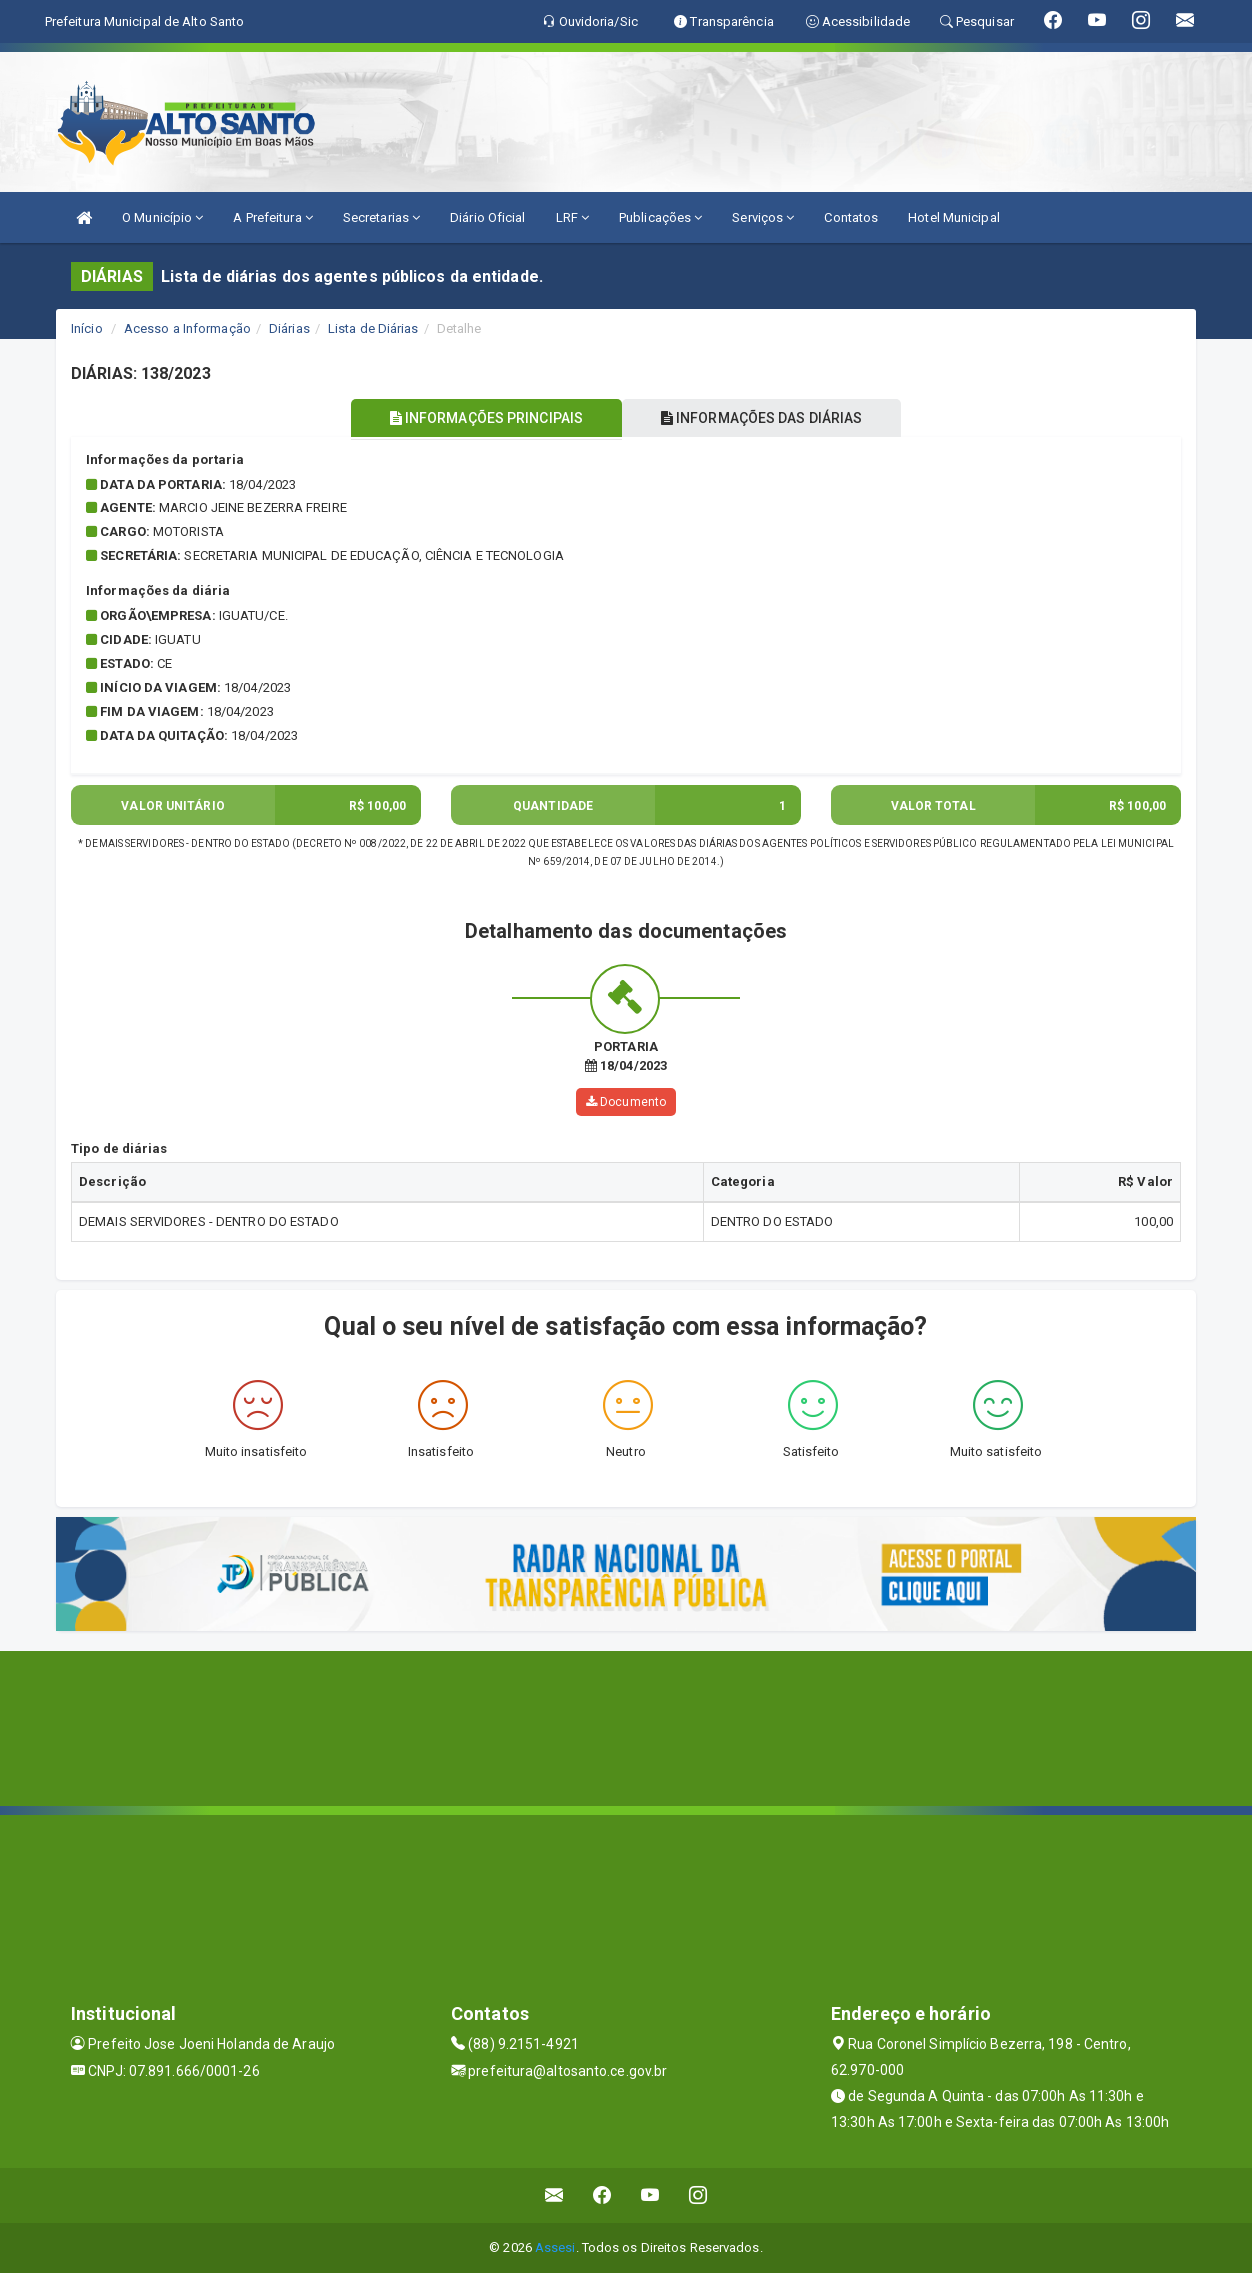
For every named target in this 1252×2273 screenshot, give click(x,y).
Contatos (851, 217)
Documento (626, 1102)
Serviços (763, 217)
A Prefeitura (272, 217)
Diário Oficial (487, 217)
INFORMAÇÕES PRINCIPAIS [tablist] (483, 418)
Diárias (289, 328)
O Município (162, 217)
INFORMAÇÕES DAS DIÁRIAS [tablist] (765, 418)
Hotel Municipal (954, 217)
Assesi (555, 2247)
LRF (573, 217)
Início (87, 328)
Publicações (660, 217)
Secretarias (381, 217)
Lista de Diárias (373, 328)
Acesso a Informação (187, 328)
